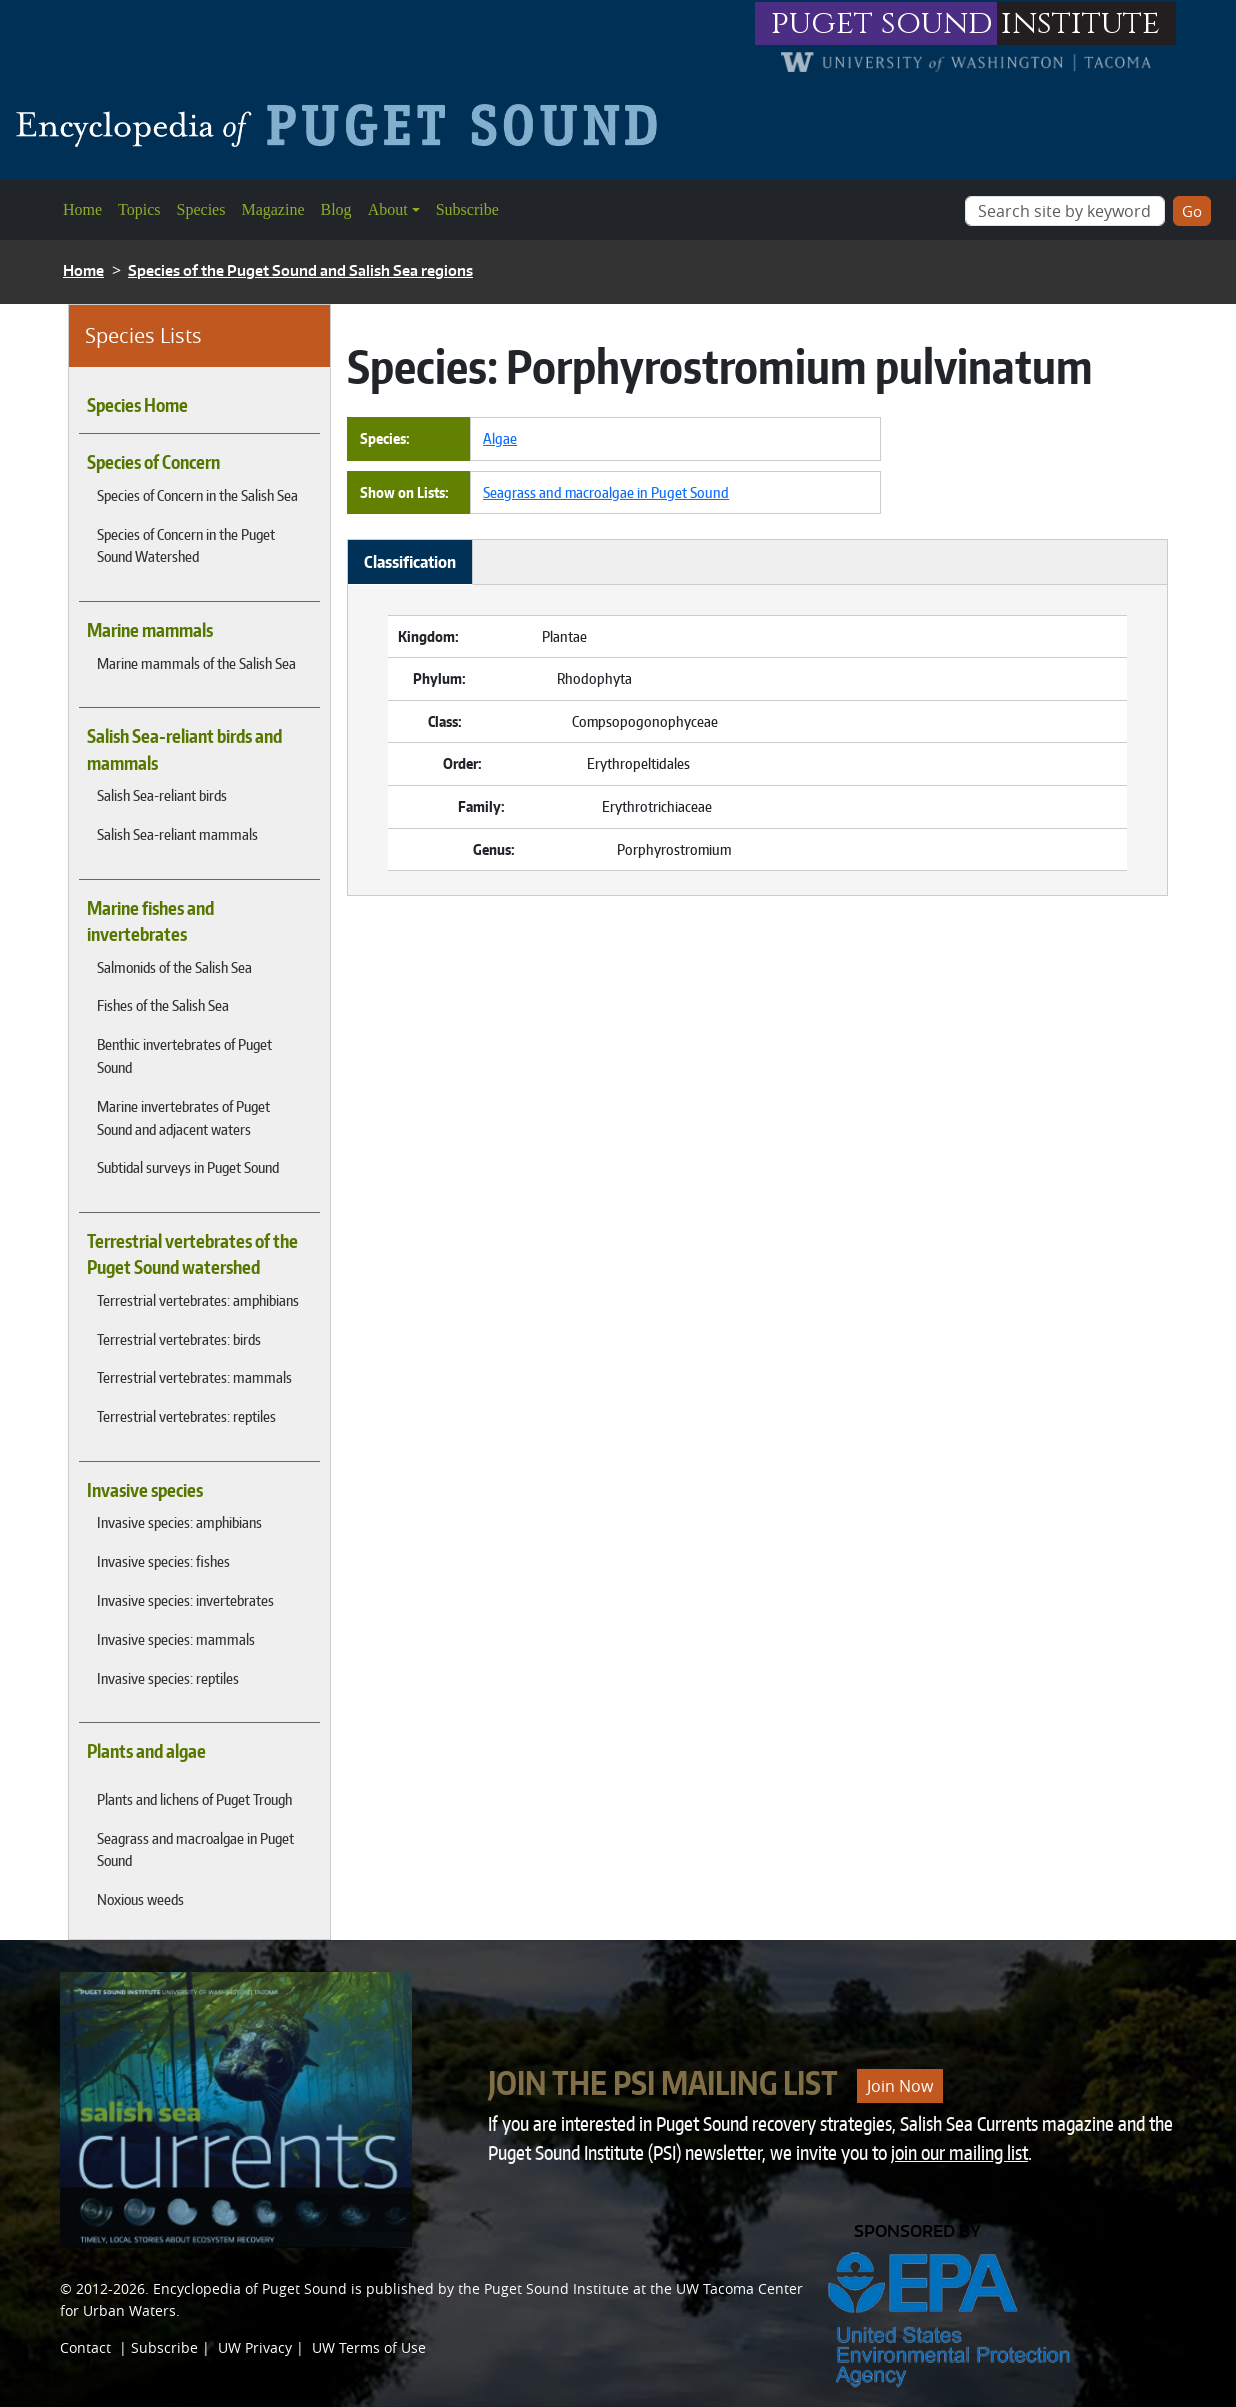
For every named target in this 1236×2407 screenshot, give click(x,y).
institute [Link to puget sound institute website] (1080, 23)
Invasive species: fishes (163, 1561)
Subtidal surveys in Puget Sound (188, 1167)
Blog (336, 209)
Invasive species (145, 1490)
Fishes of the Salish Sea (163, 1005)
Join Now (900, 2086)
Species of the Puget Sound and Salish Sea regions (300, 270)
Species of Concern (153, 462)
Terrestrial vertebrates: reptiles (186, 1416)
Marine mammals (150, 630)
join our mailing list (959, 2152)
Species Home (137, 405)
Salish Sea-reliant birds (162, 795)
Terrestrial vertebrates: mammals (194, 1377)
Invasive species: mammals (176, 1639)
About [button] (388, 209)
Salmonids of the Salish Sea (174, 967)
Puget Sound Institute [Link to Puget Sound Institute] (556, 2288)
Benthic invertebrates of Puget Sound (184, 1055)
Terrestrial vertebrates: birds (179, 1339)
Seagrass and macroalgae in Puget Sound (195, 1849)
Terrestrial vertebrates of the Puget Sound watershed (192, 1254)
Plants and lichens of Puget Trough (194, 1799)
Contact (85, 2347)
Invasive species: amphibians (179, 1522)
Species (201, 209)
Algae (500, 438)
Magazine (272, 209)
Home (82, 209)
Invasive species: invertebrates (185, 1600)
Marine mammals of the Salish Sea (196, 663)
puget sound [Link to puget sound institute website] (882, 23)
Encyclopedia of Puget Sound (250, 2288)
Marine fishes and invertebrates (150, 921)
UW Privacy (255, 2347)
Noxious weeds (140, 1899)
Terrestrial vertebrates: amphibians (198, 1300)
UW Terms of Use (369, 2347)
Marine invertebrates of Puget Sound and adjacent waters (183, 1117)
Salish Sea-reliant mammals (177, 834)
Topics (139, 209)
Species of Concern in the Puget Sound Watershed (186, 545)
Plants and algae (146, 1751)
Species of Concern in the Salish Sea (197, 495)
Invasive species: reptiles (168, 1678)
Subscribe (467, 209)
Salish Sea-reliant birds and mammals (184, 749)
